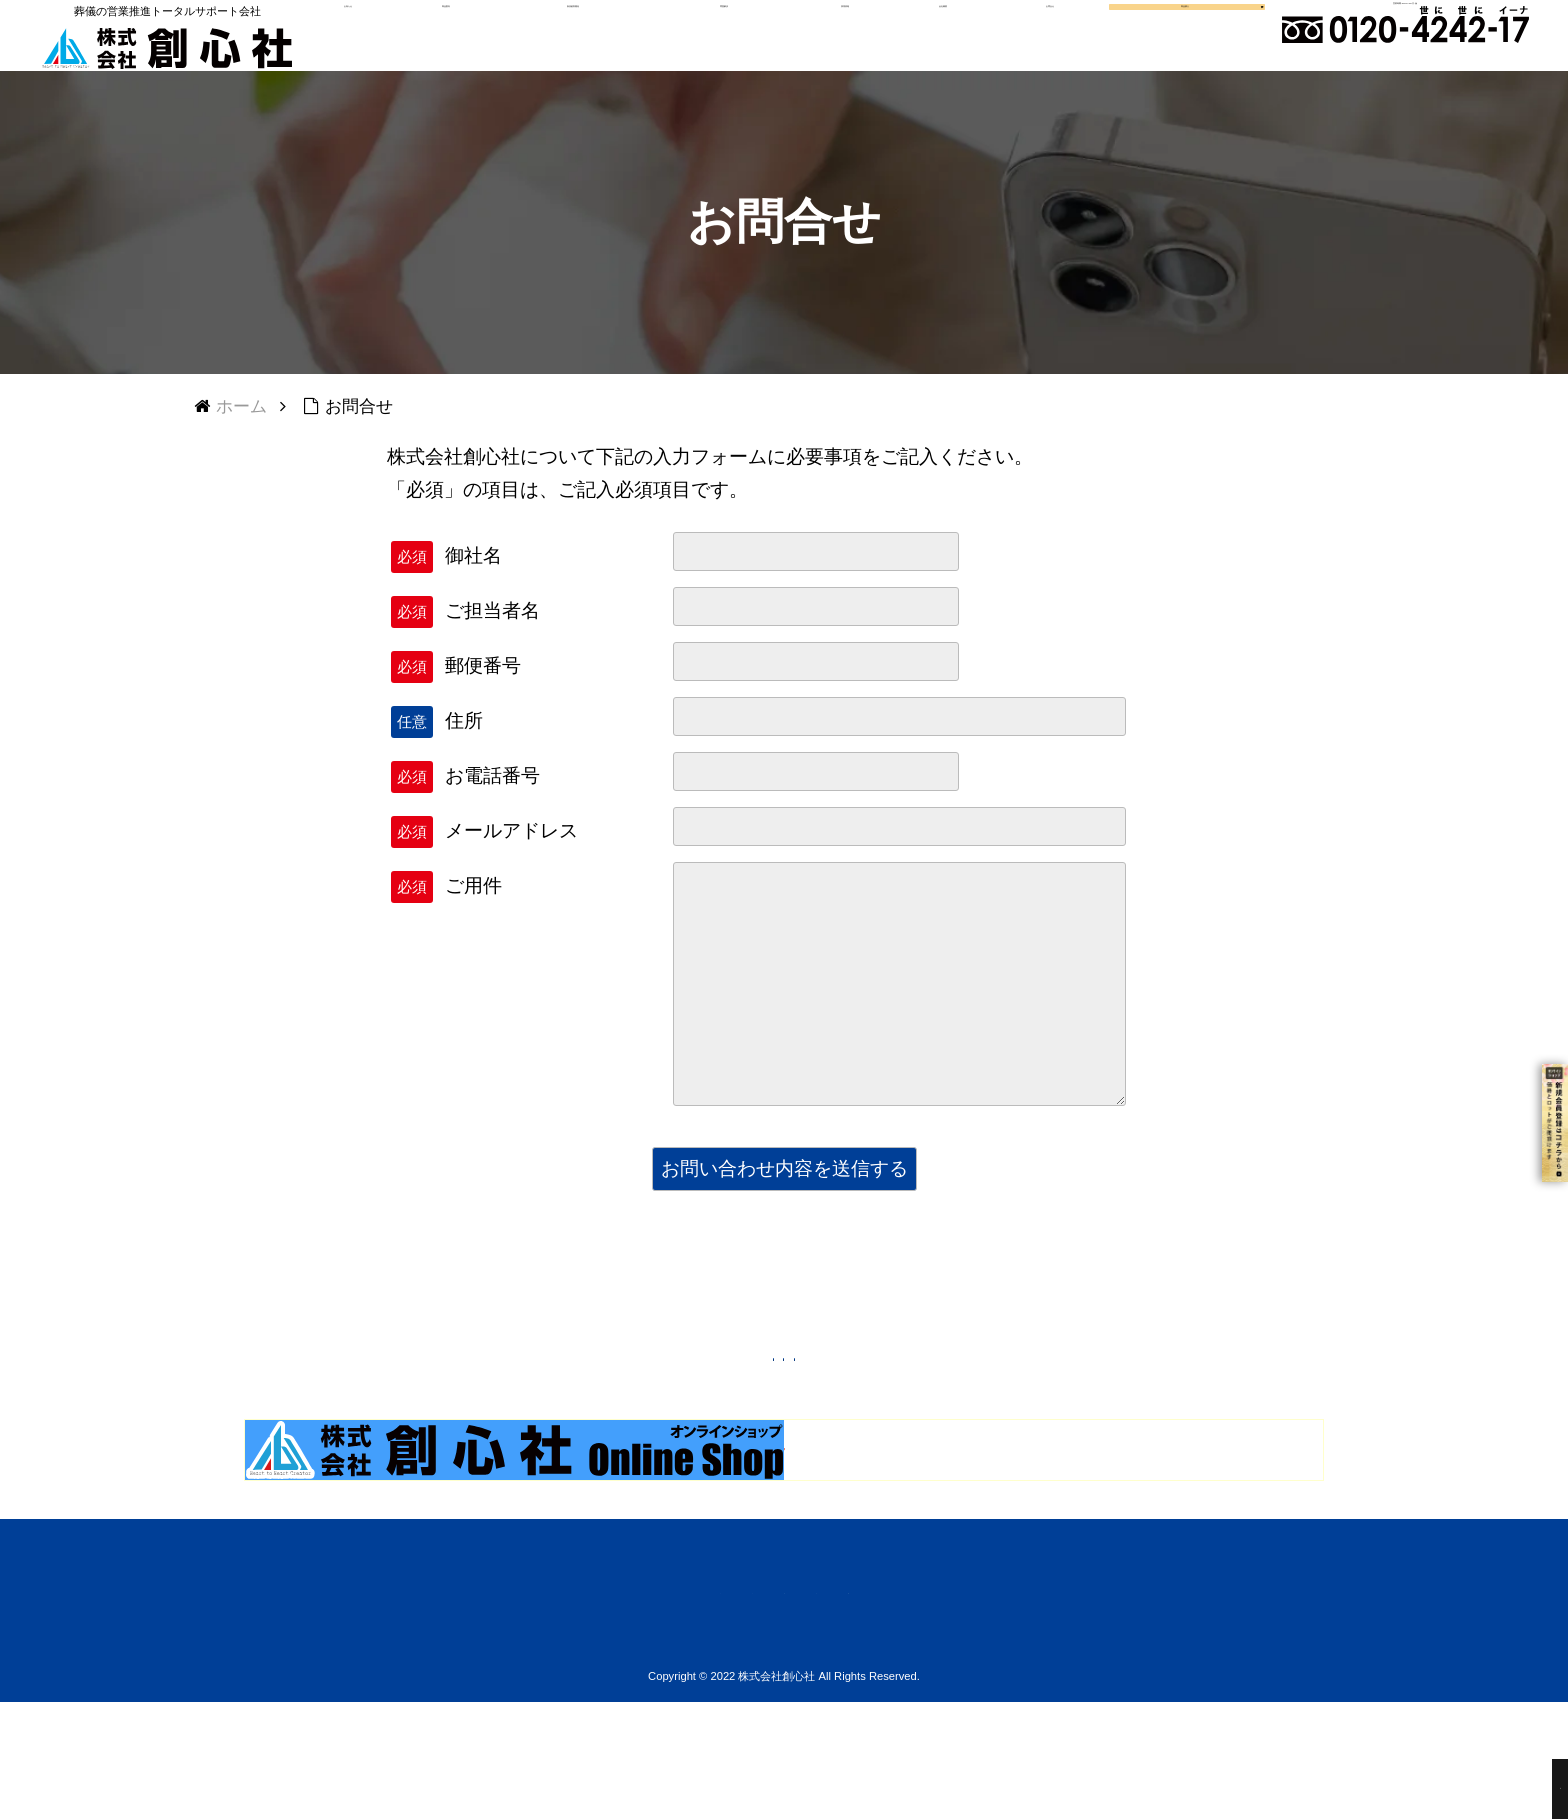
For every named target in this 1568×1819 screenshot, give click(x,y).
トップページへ (630, 1403)
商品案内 (474, 45)
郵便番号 (483, 705)
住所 (464, 760)
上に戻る (955, 1403)
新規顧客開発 (590, 45)
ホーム (504, 1704)
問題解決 (729, 45)
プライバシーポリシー (816, 1704)
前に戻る (802, 1403)
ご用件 (473, 925)
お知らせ (385, 45)
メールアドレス (511, 870)
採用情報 (841, 45)
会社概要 (930, 45)
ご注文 (584, 1704)
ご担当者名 (492, 650)
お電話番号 (492, 815)
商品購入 (1145, 45)
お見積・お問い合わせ (1008, 1704)
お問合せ (1028, 45)
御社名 (473, 595)
